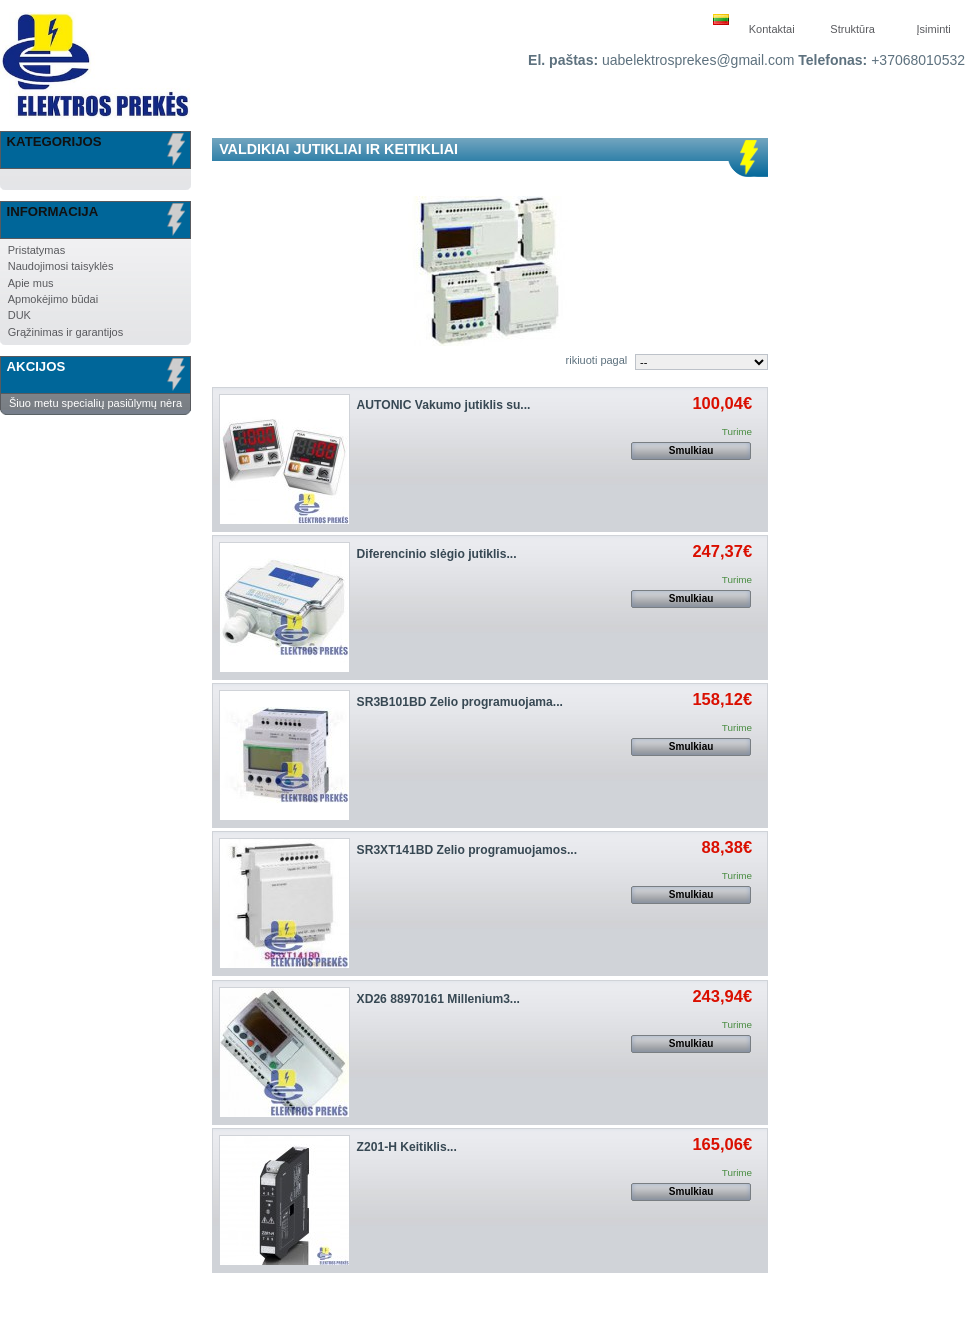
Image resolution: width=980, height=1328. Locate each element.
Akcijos (36, 366)
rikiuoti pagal (597, 360)
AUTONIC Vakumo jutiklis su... (444, 405)
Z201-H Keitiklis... (407, 1147)
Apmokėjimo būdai (53, 299)
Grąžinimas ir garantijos (66, 332)
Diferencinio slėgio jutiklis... (437, 554)
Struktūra (852, 29)
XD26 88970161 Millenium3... (438, 999)
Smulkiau (691, 450)
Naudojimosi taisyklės (61, 266)
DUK (19, 315)
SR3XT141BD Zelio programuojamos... (467, 850)
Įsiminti (934, 29)
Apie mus (31, 283)
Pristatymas (36, 250)
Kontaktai (772, 29)
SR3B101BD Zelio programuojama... (460, 702)
